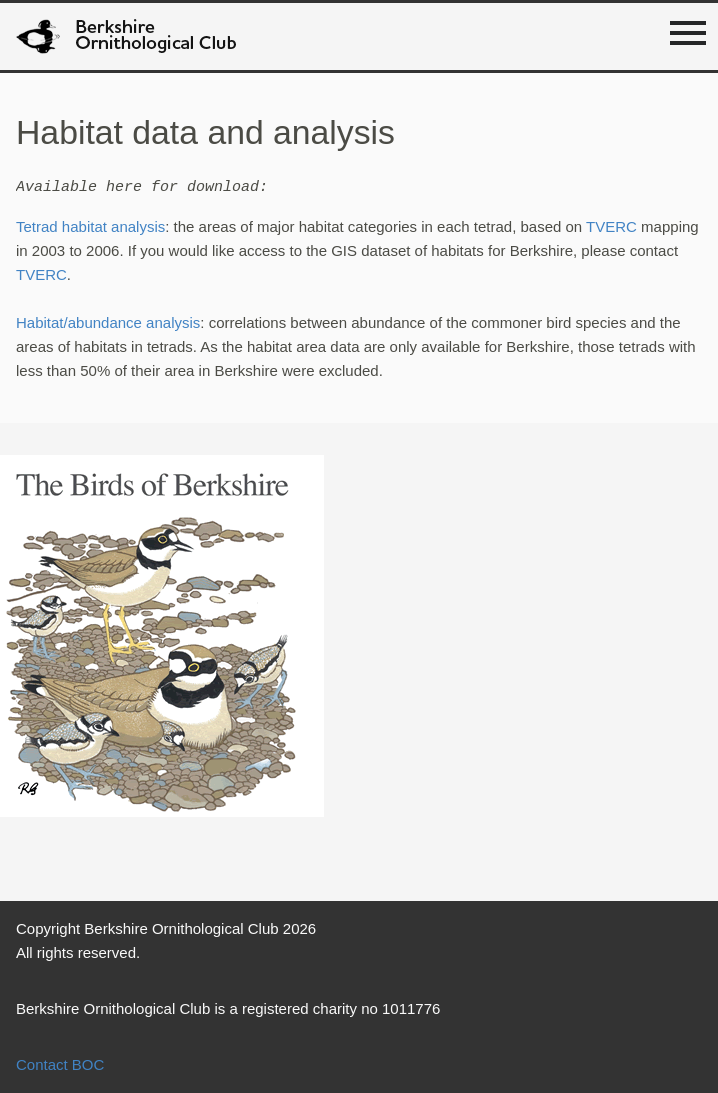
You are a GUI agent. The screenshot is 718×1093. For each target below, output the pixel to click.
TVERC (611, 226)
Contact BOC (60, 1064)
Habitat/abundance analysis (108, 322)
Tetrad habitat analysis (90, 226)
